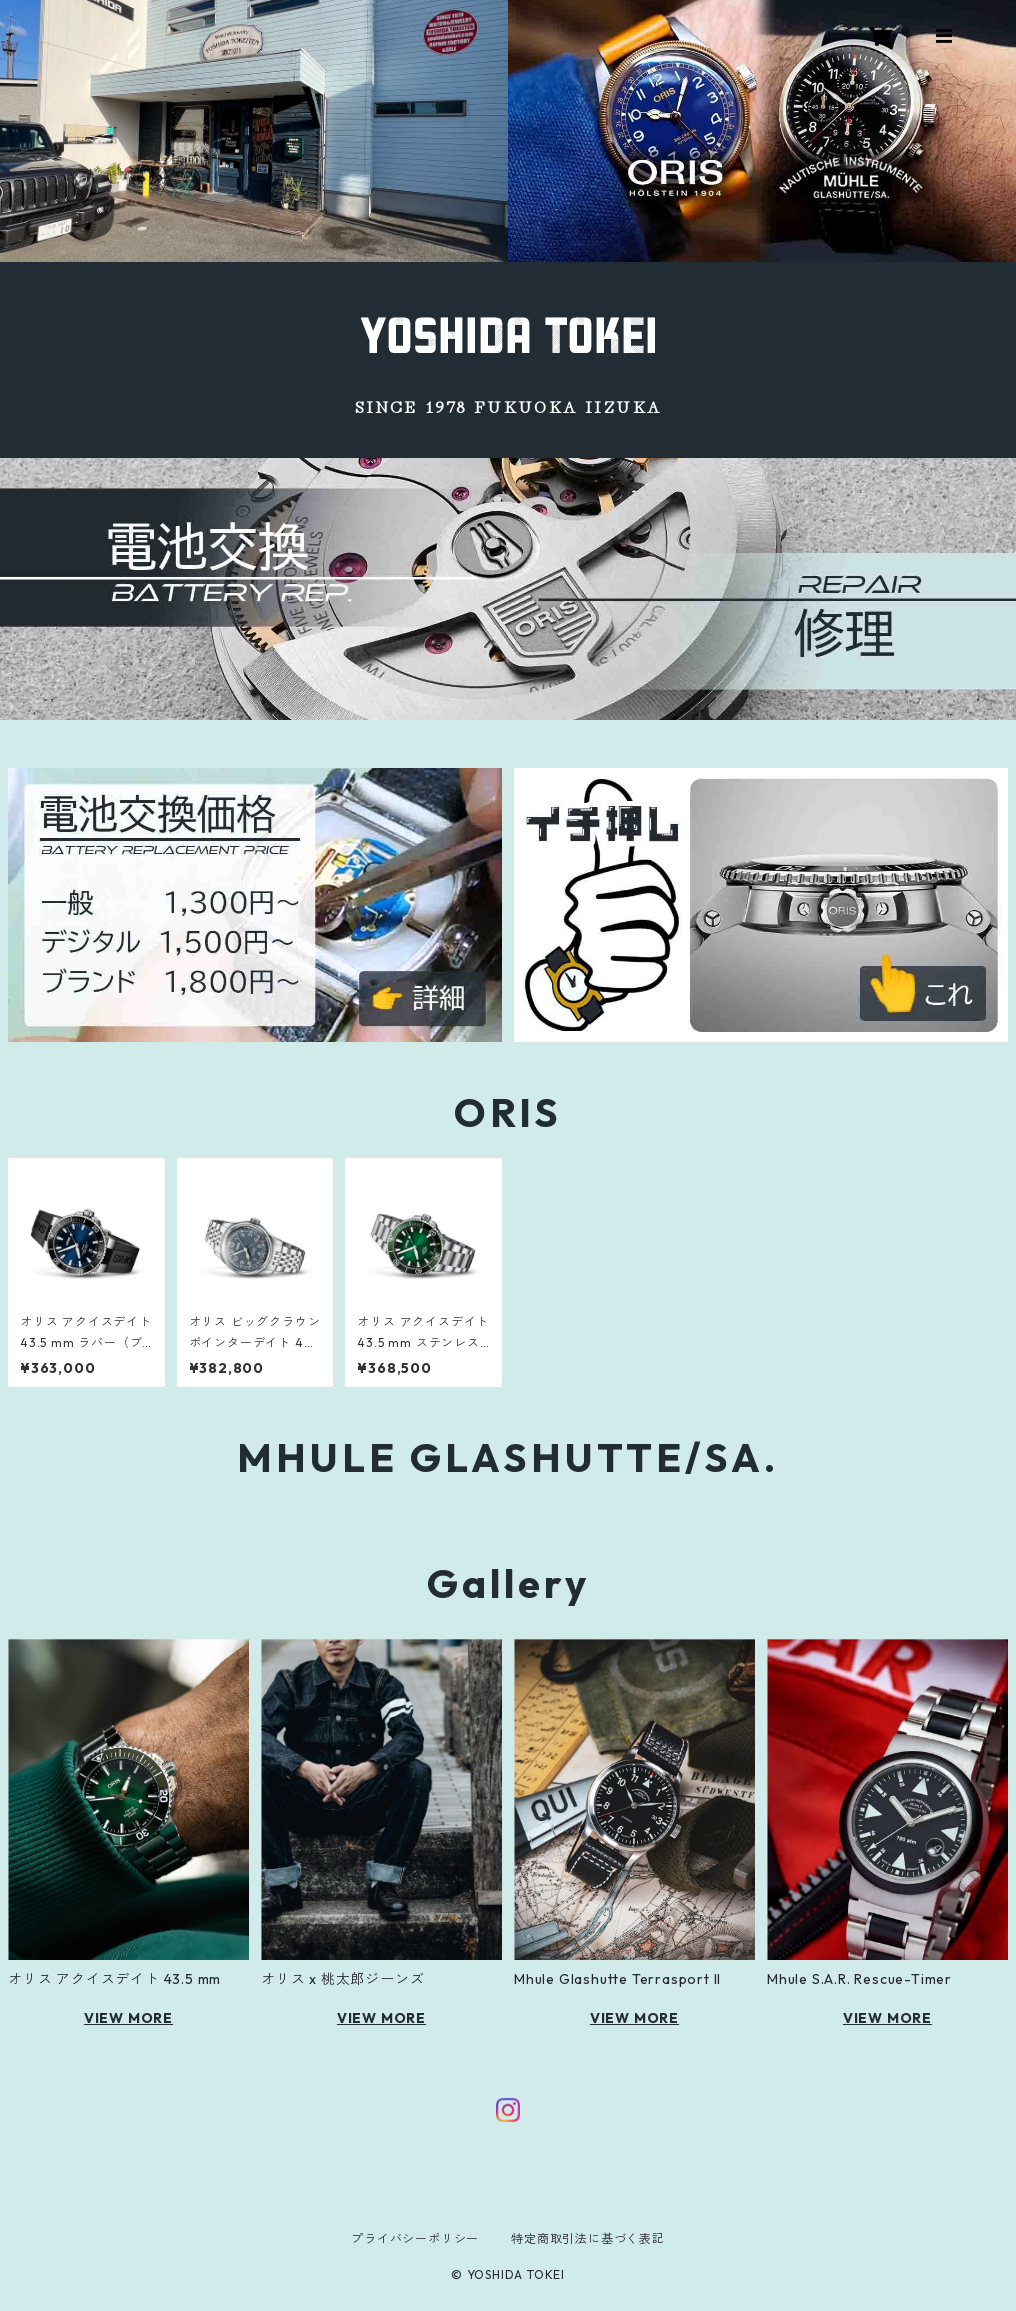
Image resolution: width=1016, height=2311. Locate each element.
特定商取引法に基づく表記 (588, 2238)
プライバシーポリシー (415, 2238)
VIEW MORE (128, 2018)
